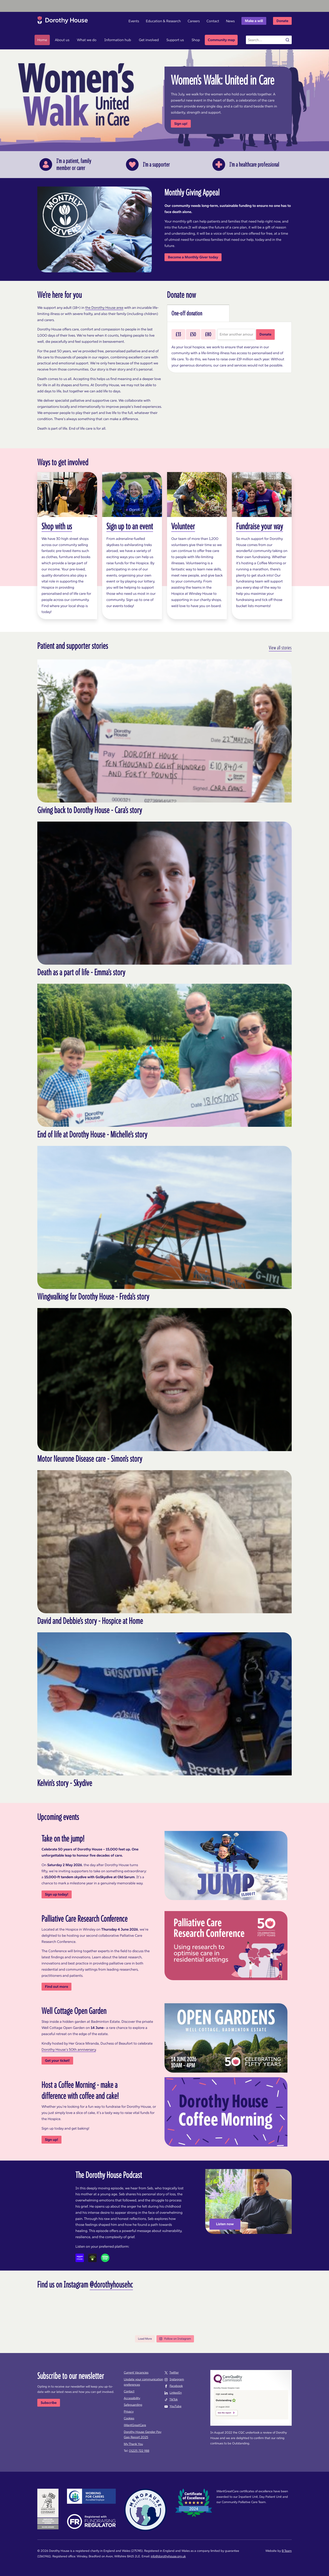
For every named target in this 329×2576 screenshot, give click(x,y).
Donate (282, 21)
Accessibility (132, 2398)
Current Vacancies (136, 2372)
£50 (193, 334)
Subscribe (49, 2402)
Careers (194, 21)
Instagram (177, 2379)
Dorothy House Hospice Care (62, 21)
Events (133, 21)
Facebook (176, 2386)
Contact (212, 21)
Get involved (149, 40)
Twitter (174, 2372)
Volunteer (183, 526)
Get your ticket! (57, 2060)
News (230, 21)
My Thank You (133, 2444)
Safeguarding (133, 2405)
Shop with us (57, 526)
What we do (86, 40)
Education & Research (163, 21)
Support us (175, 40)
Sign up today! (56, 1894)
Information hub (117, 40)
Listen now (225, 2224)
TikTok (173, 2399)
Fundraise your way (259, 526)
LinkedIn (176, 2393)
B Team (287, 2551)
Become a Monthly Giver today (193, 257)
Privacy (129, 2411)
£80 (208, 334)
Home (42, 40)
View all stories (280, 647)
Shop (196, 40)
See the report (224, 2413)
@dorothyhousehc (111, 2284)
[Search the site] (269, 40)
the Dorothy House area (104, 307)
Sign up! (180, 123)
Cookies (129, 2418)
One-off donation (186, 313)
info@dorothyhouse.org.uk (168, 2556)
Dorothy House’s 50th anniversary (69, 2049)
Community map (221, 40)
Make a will (254, 21)
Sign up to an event (129, 526)
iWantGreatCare (135, 2425)
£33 (178, 334)
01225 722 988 (139, 2451)
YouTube (175, 2406)
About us (62, 40)
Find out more (56, 1986)
